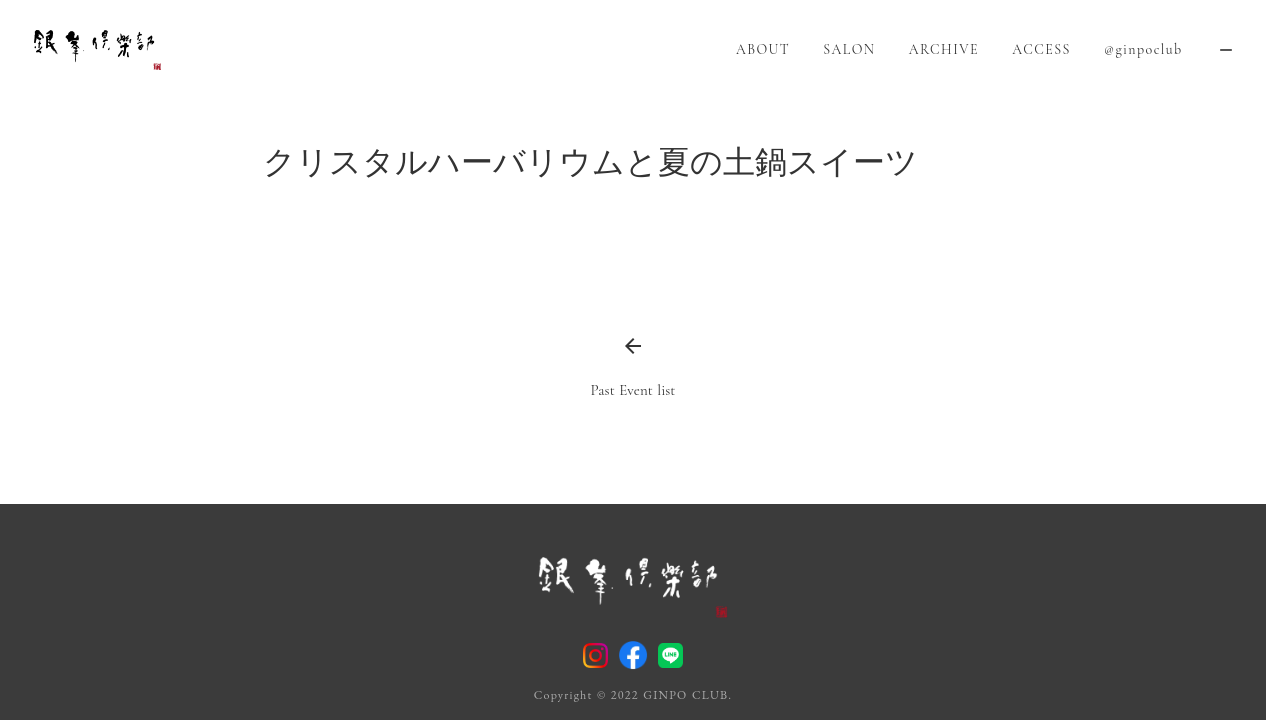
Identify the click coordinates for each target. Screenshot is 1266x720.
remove (1226, 50)
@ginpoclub (1143, 49)
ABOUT (763, 49)
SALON (849, 49)
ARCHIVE (944, 49)
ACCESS (1041, 49)
